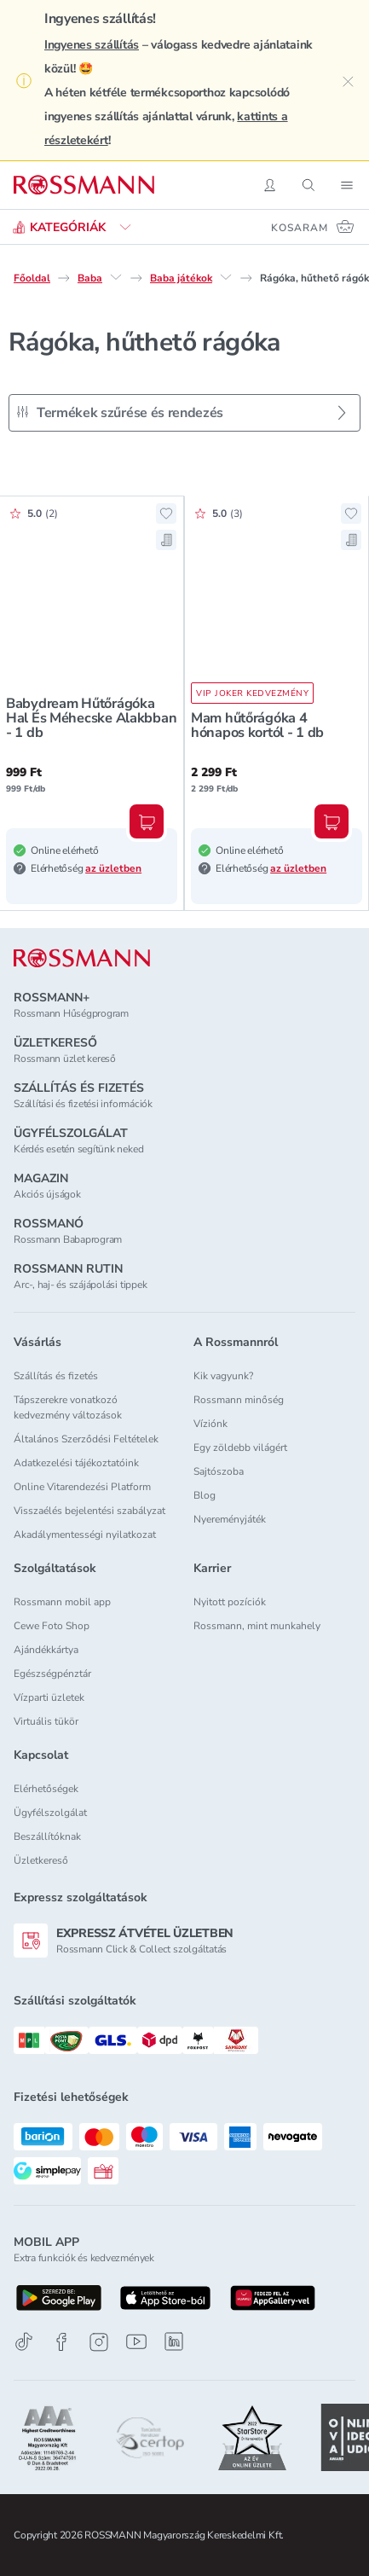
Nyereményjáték (229, 1519)
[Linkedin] (174, 2341)
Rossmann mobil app (62, 1602)
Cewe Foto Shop (51, 1626)
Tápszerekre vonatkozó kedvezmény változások (68, 1407)
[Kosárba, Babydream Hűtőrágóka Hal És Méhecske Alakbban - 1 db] (146, 821)
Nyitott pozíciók (229, 1602)
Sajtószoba (218, 1471)
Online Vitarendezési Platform (82, 1487)
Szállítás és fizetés (56, 1376)
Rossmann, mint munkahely (256, 1626)
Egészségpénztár (52, 1673)
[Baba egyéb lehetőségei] (116, 277)
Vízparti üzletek (49, 1697)
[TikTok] (24, 2342)
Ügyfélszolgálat (50, 1812)
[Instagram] (99, 2342)
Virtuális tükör (46, 1721)
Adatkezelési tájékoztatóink (76, 1463)
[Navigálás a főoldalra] (84, 185)
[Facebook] (61, 2342)
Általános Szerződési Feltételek (86, 1439)
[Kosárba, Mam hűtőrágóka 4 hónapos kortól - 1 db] (331, 821)
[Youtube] (136, 2342)
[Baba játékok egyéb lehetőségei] (226, 277)
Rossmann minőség (238, 1400)
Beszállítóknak (47, 1836)
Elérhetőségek (46, 1789)
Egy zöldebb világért (240, 1447)
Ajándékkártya (46, 1649)
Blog (204, 1495)
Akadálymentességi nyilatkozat (85, 1534)
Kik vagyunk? (223, 1376)
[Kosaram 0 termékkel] (313, 227)
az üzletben (113, 868)
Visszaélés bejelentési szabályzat (89, 1510)
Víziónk (210, 1423)
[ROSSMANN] (82, 958)
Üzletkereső (41, 1860)
